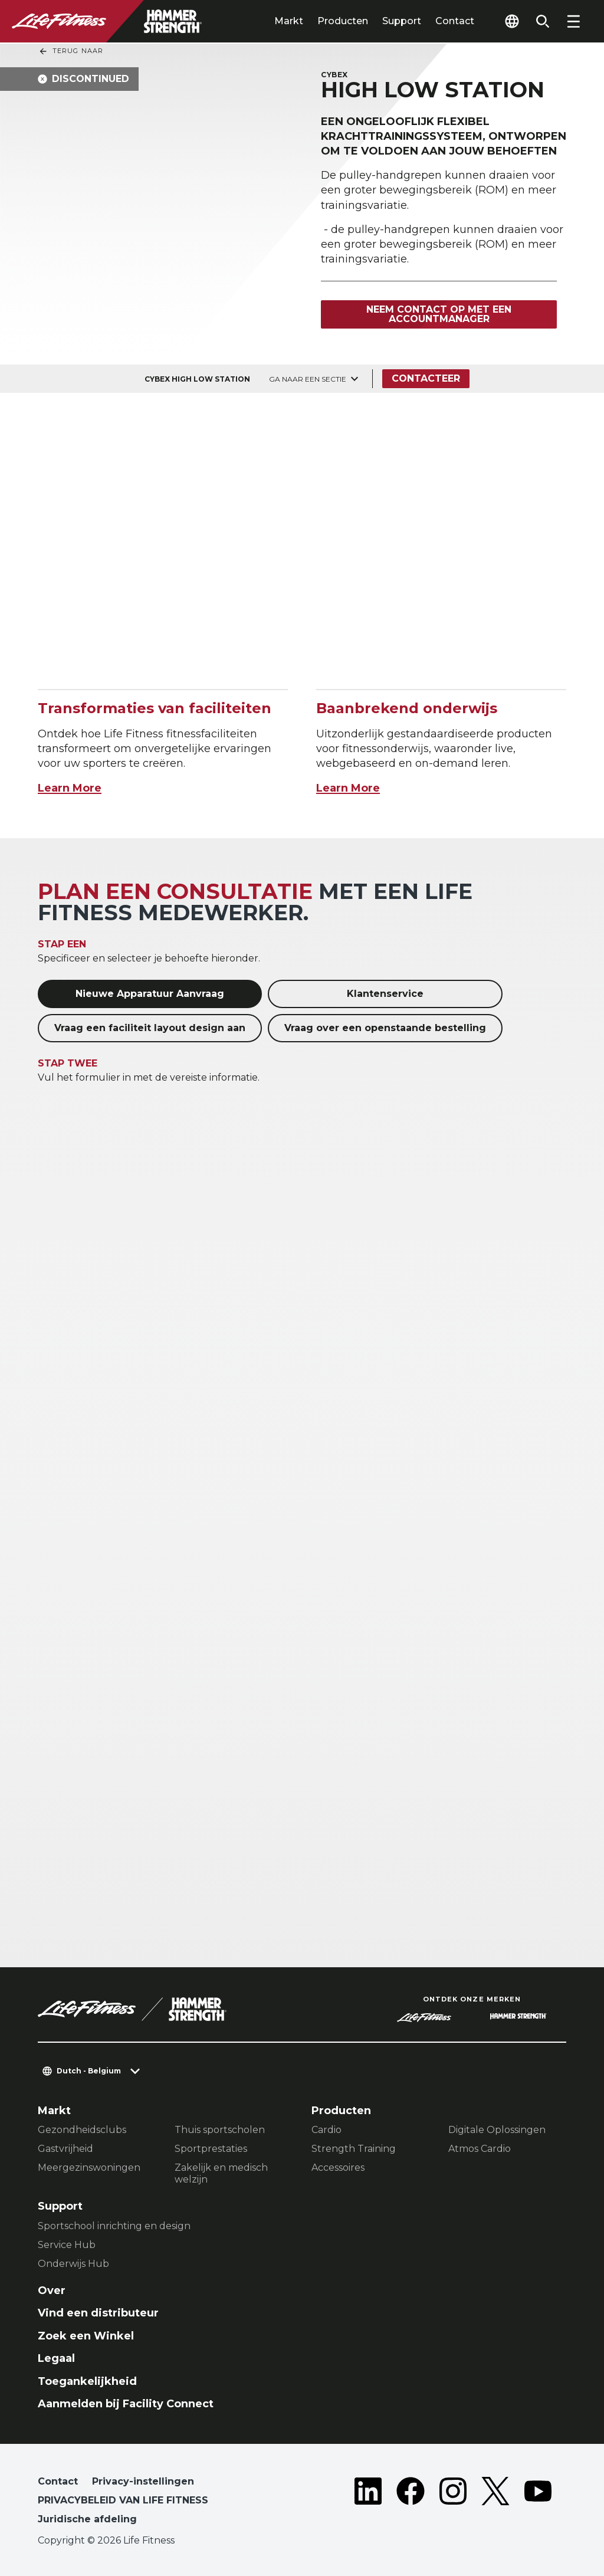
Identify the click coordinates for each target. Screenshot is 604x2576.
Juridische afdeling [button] (87, 2519)
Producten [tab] (342, 21)
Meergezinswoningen (89, 2167)
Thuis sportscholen (220, 2129)
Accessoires (338, 2167)
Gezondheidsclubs (82, 2129)
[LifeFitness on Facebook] (410, 2503)
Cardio (326, 2129)
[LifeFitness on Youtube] (538, 2503)
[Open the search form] (542, 21)
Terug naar (70, 51)
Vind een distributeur (98, 2312)
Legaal (56, 2358)
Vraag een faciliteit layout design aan (149, 1027)
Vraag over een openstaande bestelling (385, 1027)
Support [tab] (401, 21)
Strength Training (353, 2148)
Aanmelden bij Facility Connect (126, 2403)
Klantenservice (385, 993)
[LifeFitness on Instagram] (453, 2503)
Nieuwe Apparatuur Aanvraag (150, 993)
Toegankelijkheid (87, 2381)
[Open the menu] (573, 21)
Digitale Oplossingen (497, 2129)
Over (51, 2290)
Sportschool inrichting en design (114, 2226)
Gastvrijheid (65, 2148)
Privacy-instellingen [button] (143, 2481)
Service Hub (67, 2244)
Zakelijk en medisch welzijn (221, 2173)
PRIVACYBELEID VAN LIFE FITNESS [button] (123, 2500)
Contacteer (426, 378)
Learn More (69, 788)
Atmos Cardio (479, 2148)
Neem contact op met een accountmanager (438, 314)
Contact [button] (58, 2481)
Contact (454, 21)
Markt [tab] (288, 21)
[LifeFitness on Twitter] (495, 2503)
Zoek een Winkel (86, 2335)
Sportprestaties (211, 2148)
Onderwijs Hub (73, 2263)
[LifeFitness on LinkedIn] (368, 2503)
